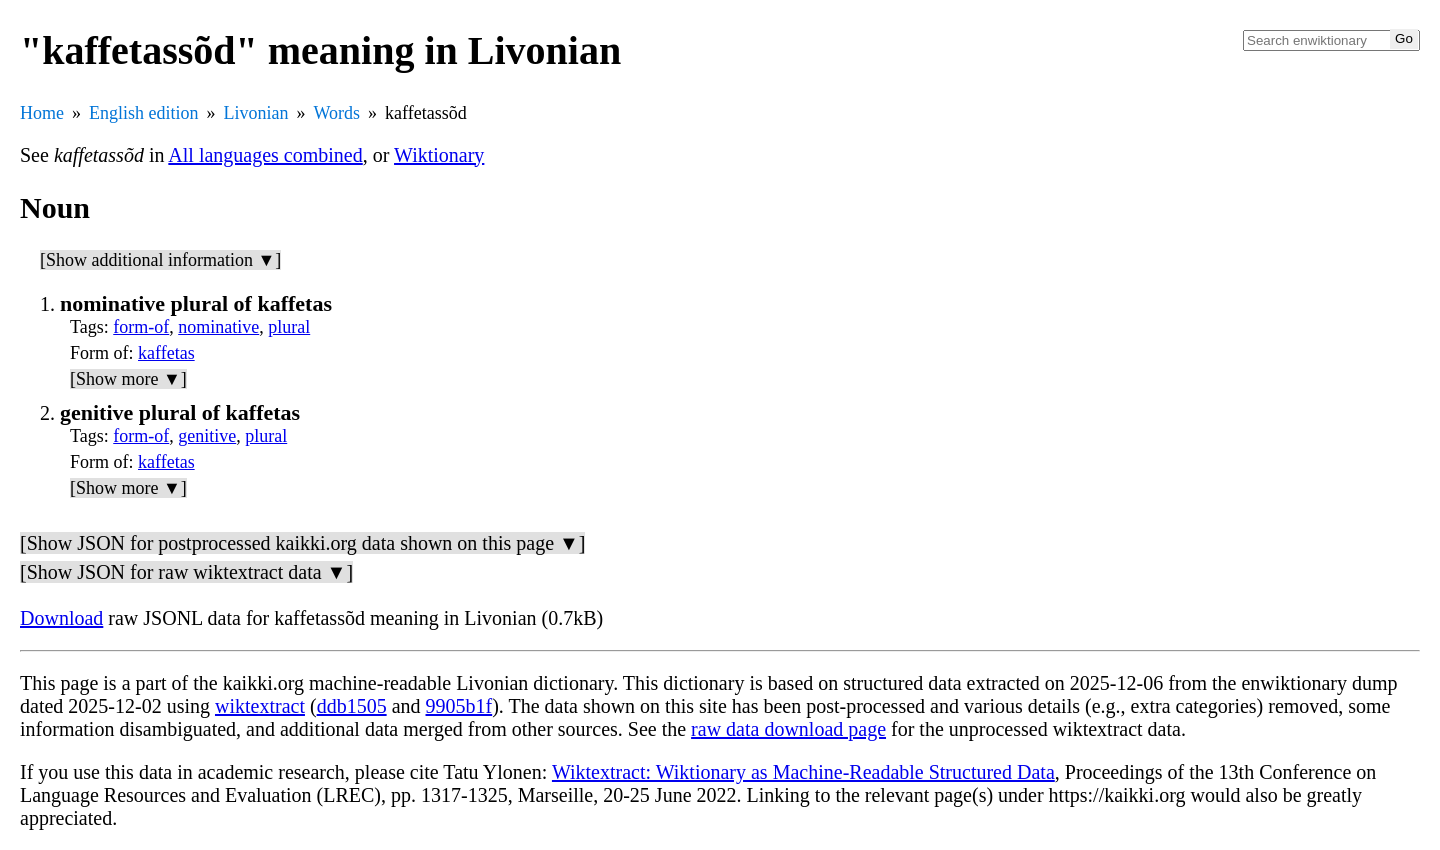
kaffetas (166, 353)
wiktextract (260, 706)
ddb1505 (352, 706)
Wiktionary (439, 155)
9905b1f (459, 706)
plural (289, 327)
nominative (218, 327)
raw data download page (788, 729)
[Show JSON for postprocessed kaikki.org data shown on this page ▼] (302, 543)
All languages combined (265, 155)
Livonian (256, 113)
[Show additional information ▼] (160, 260)
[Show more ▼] (128, 379)
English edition (144, 113)
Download (61, 618)
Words (337, 113)
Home (42, 113)
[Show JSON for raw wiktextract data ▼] (186, 572)
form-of (141, 327)
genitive (207, 436)
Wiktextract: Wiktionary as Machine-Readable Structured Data (803, 772)
